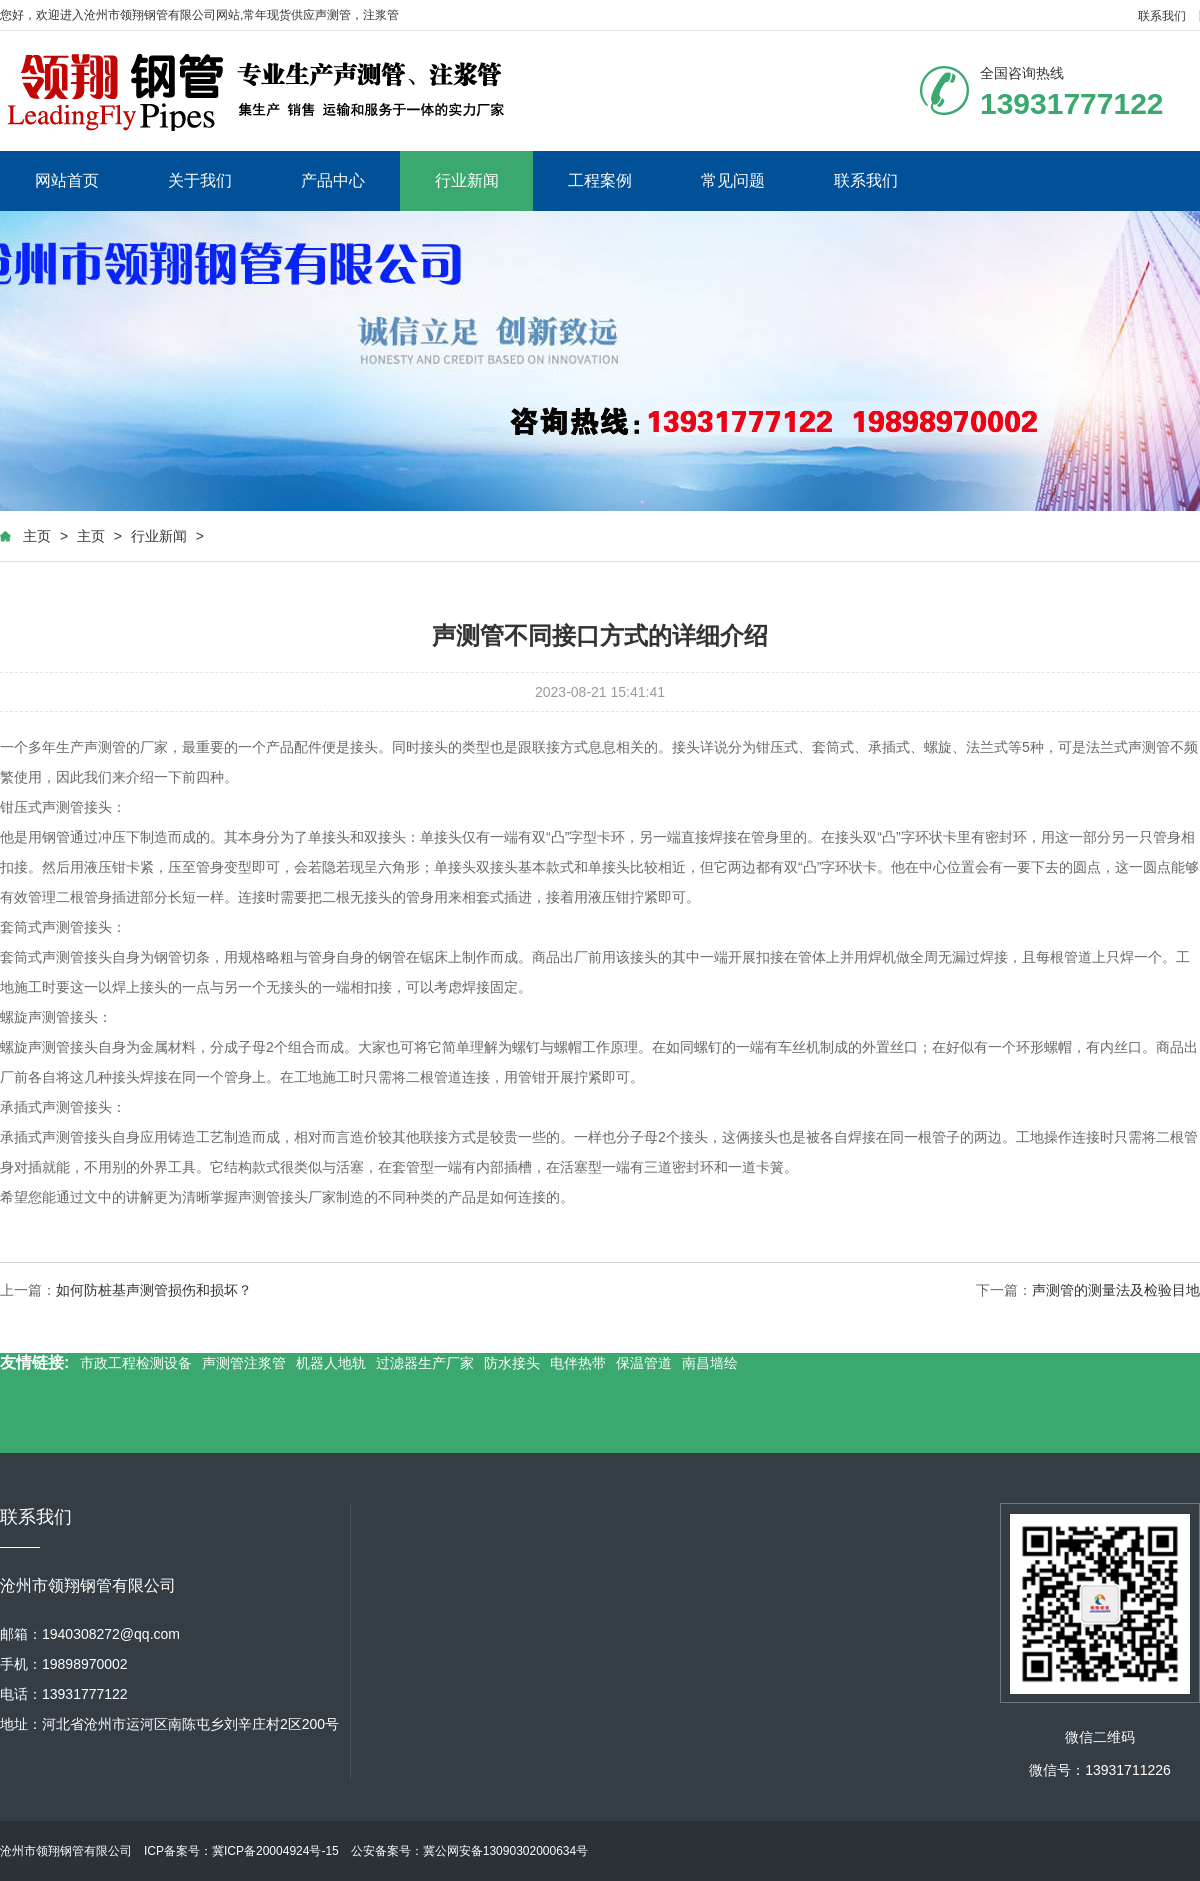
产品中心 (333, 180)
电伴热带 (578, 1363)
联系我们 (1162, 16)
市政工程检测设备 (136, 1363)
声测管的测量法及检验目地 (1116, 1290)
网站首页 (67, 180)
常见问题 (733, 180)
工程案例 (600, 180)
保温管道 (644, 1363)
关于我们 (200, 180)
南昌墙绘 (710, 1363)
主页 (37, 536)
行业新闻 (467, 180)
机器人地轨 (331, 1363)
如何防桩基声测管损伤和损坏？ (154, 1290)
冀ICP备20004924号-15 (275, 1851)
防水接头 (512, 1363)
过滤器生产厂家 (425, 1363)
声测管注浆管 (244, 1363)
